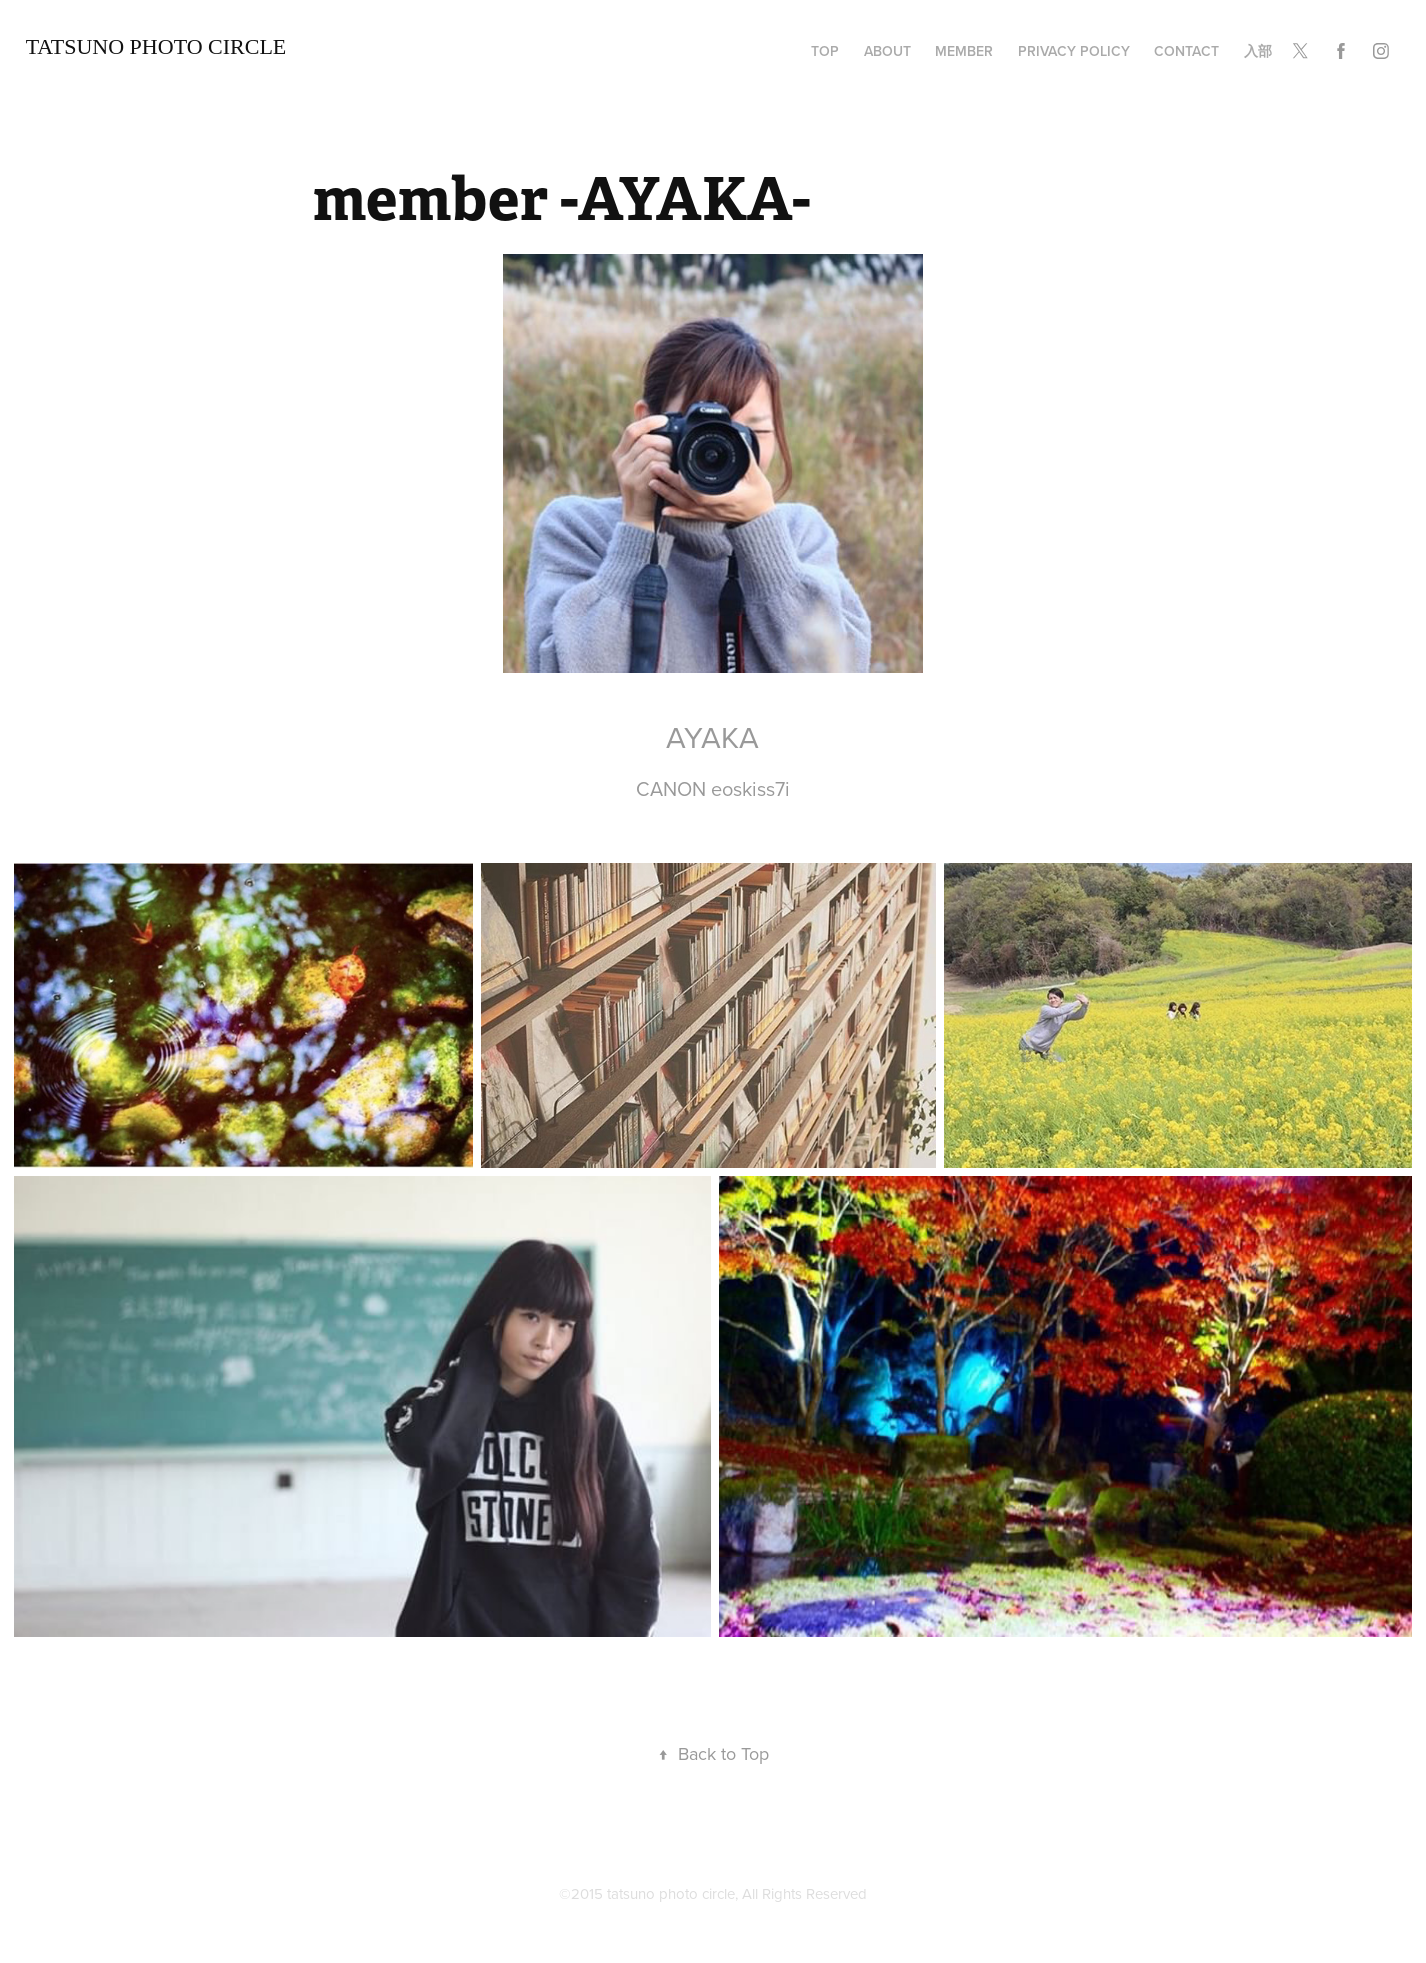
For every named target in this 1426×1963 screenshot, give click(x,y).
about (887, 51)
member (964, 51)
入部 (1258, 51)
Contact (1186, 51)
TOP (825, 51)
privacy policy (1074, 51)
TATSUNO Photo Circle (156, 46)
